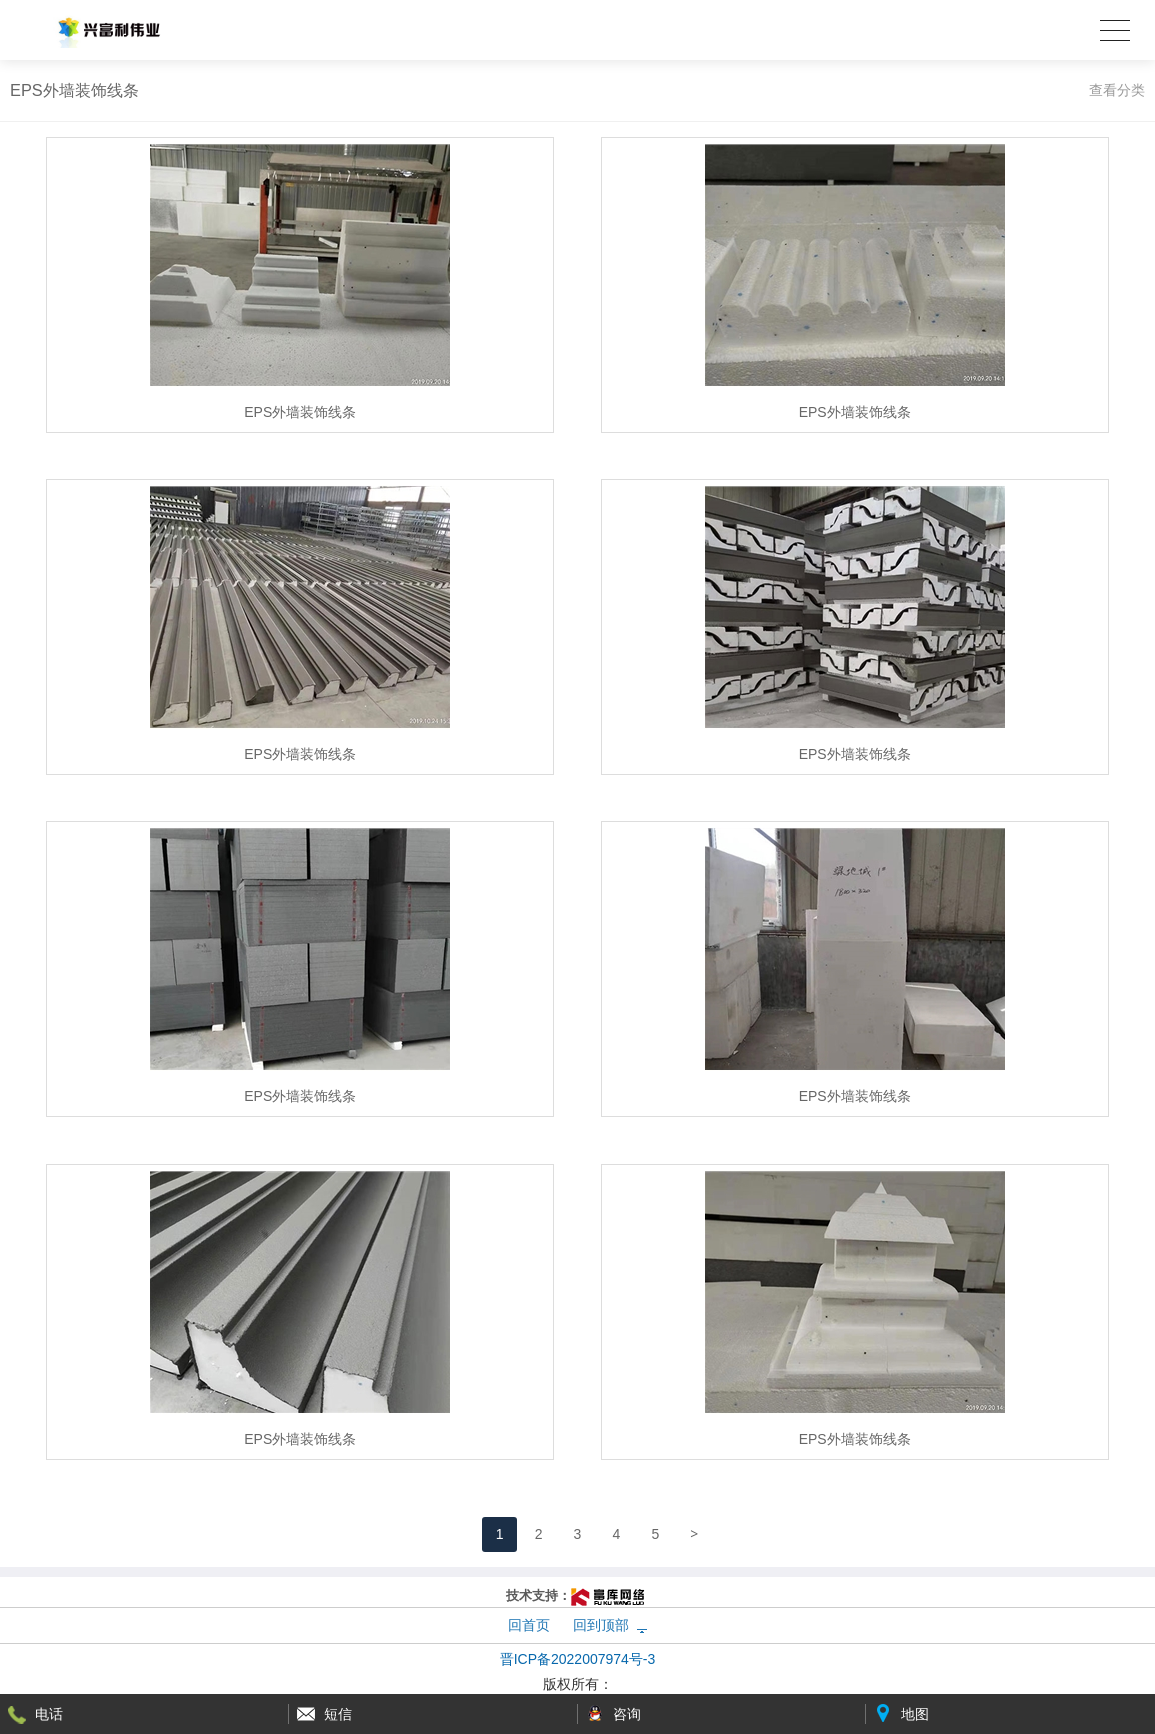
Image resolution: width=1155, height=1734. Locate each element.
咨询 (627, 1714)
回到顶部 (601, 1625)
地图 (915, 1714)
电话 (49, 1714)
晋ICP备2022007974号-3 (578, 1659)
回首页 (529, 1625)
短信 (338, 1714)
